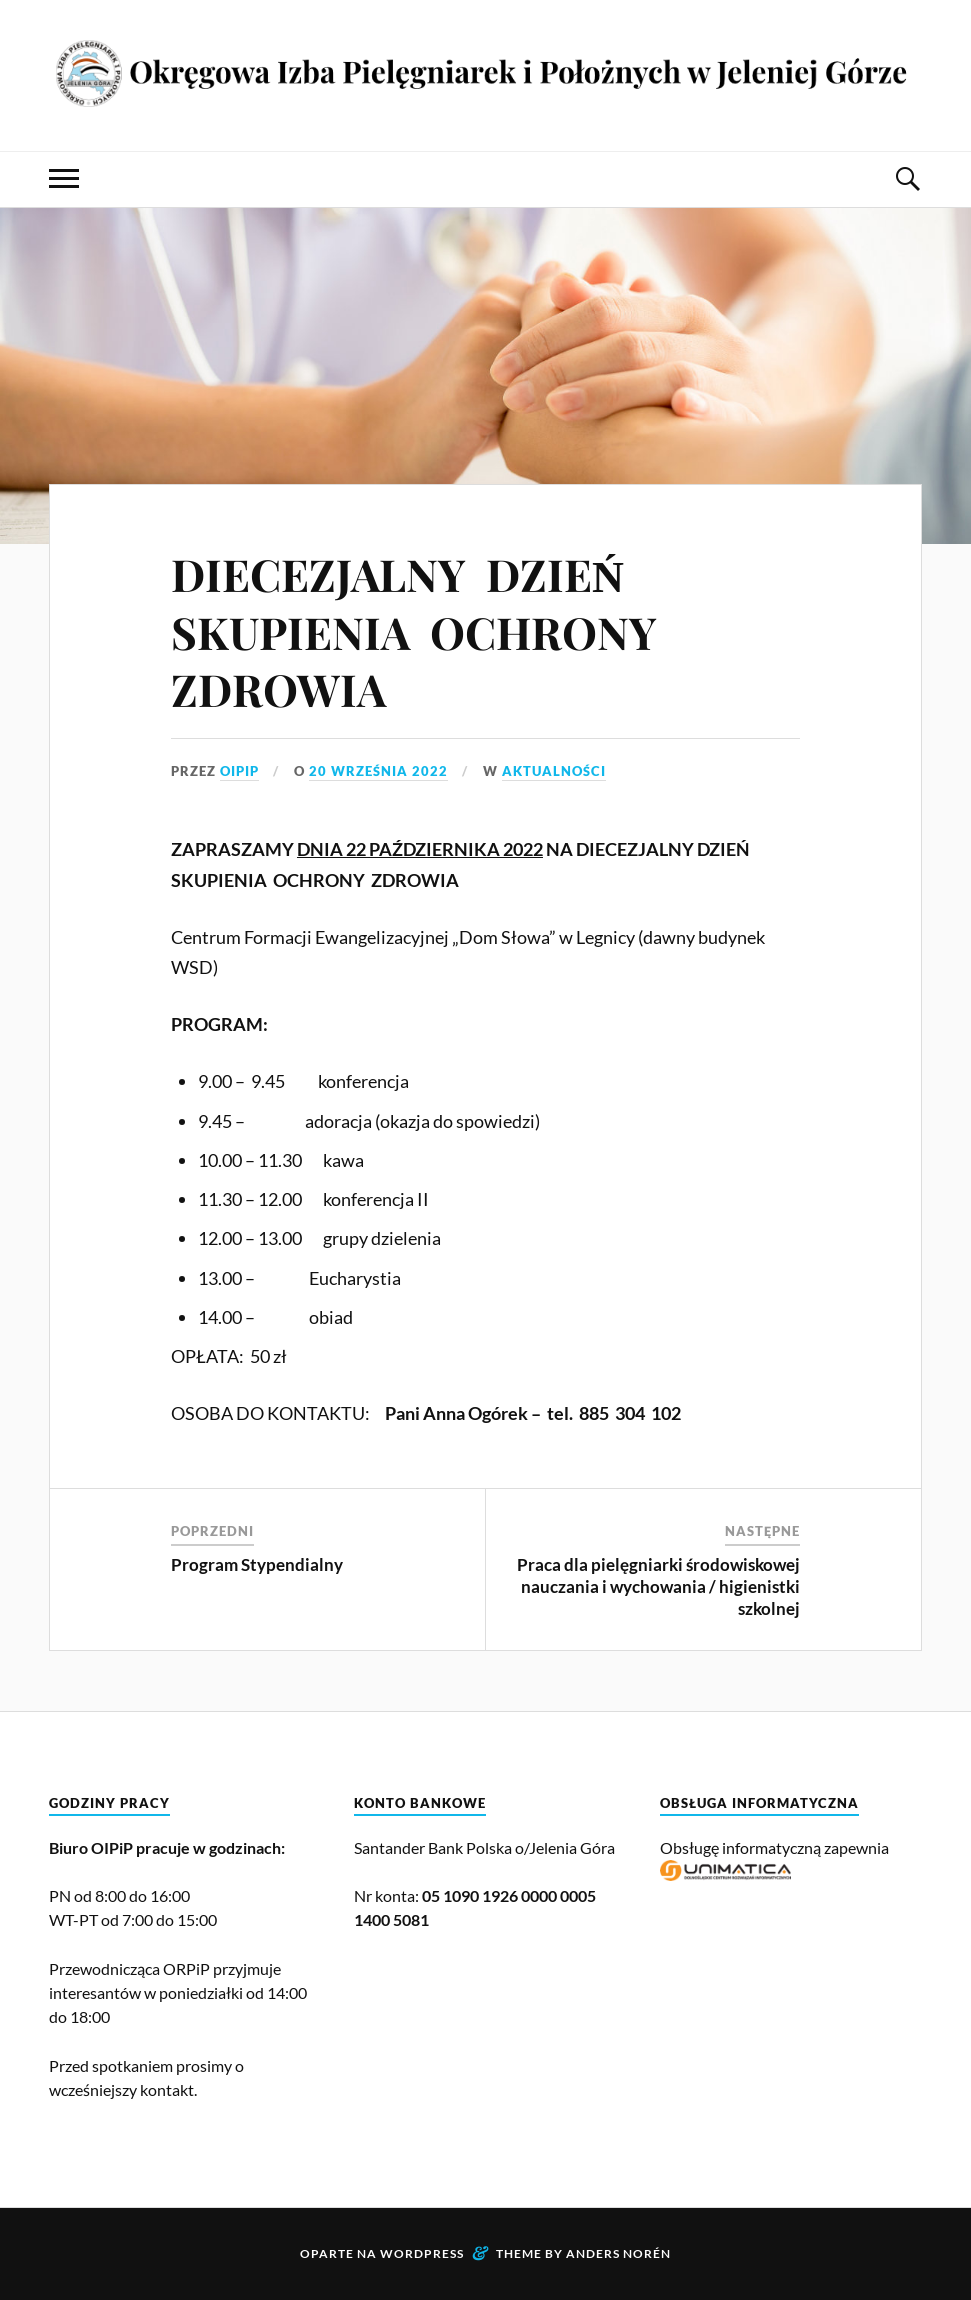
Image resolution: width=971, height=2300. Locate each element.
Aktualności (554, 771)
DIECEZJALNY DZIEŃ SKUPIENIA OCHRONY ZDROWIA (419, 631)
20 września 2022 (378, 771)
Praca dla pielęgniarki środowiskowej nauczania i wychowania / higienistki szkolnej (658, 1586)
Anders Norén (618, 2253)
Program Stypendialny (257, 1564)
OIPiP (239, 771)
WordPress (422, 2253)
